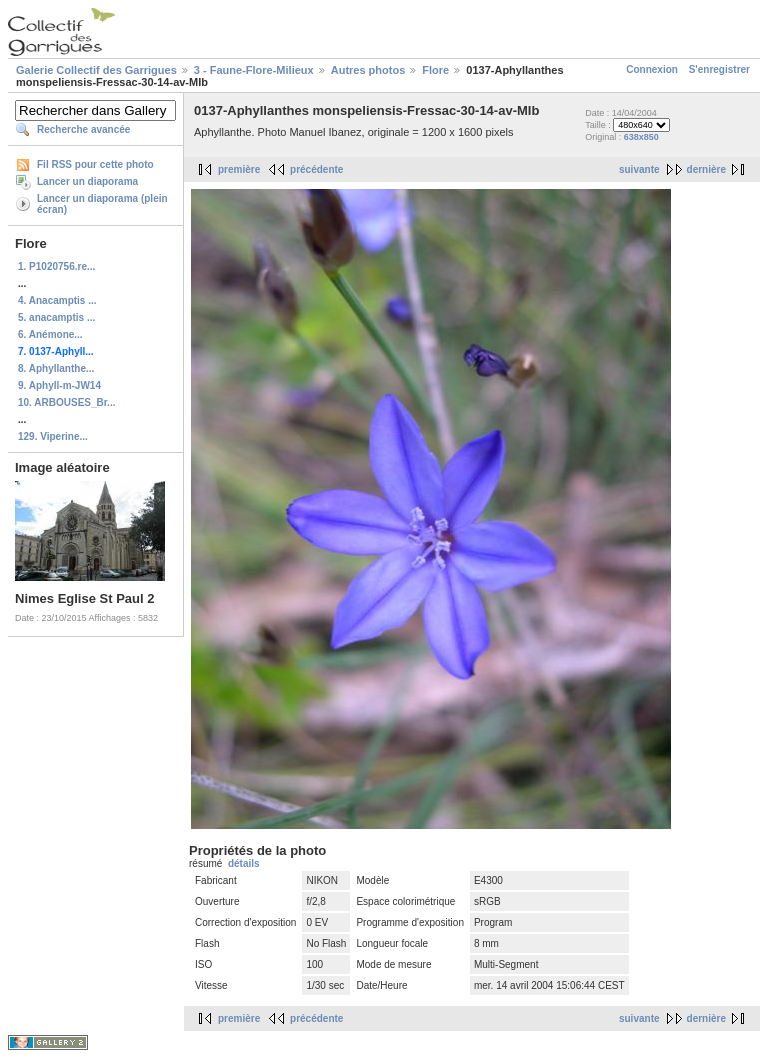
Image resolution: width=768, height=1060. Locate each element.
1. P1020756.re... (56, 266)
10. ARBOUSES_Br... (66, 402)
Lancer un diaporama (87, 181)
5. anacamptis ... (56, 317)
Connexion (652, 69)
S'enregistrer (719, 69)
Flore (435, 70)
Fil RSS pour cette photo (95, 164)
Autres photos (368, 70)
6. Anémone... (50, 334)
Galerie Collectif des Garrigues (96, 70)
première (239, 169)
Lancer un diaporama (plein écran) (102, 204)
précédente (316, 169)
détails (244, 863)
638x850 (641, 137)
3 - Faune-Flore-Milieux (254, 70)
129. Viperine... (53, 436)
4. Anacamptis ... (57, 300)
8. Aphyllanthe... (56, 368)
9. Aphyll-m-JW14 (59, 385)
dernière (706, 169)
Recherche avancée (83, 129)
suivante (639, 169)
